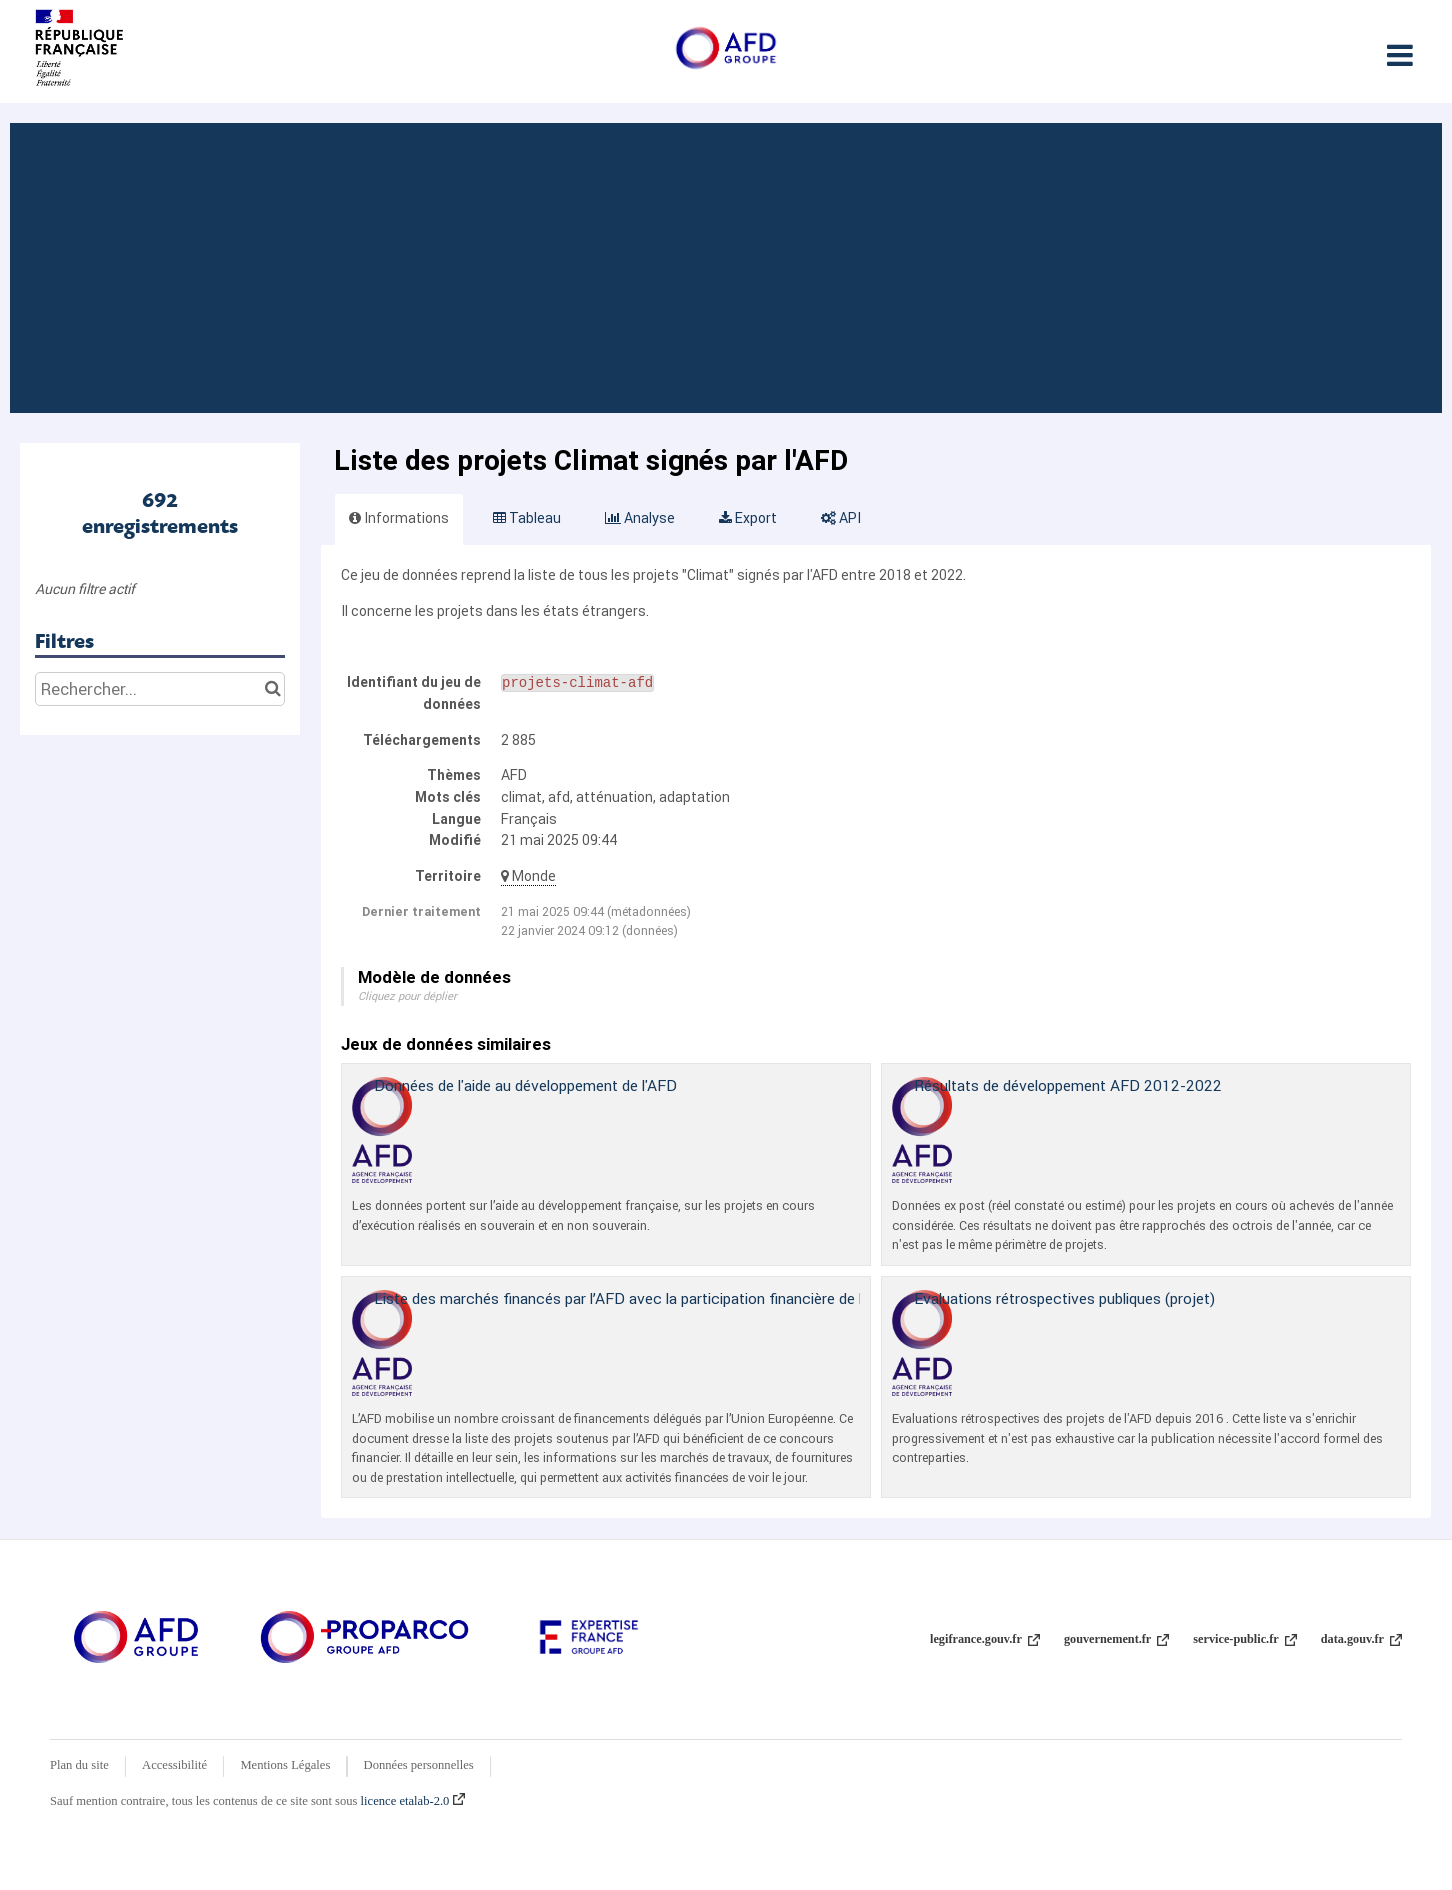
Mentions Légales (285, 1765)
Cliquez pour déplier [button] (407, 996)
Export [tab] (748, 518)
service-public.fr (1244, 1639)
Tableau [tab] (527, 518)
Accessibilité (174, 1765)
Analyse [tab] (640, 518)
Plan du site (79, 1765)
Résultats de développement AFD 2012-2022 (1068, 1085)
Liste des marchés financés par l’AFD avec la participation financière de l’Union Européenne (680, 1298)
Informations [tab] (399, 518)
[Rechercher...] (160, 689)
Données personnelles (419, 1765)
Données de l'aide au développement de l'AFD (525, 1085)
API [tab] (841, 518)
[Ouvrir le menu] (1399, 55)
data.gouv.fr (1361, 1639)
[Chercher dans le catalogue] (272, 689)
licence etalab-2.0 (413, 1801)
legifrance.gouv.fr (985, 1639)
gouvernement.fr (1116, 1639)
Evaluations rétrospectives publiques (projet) (1064, 1298)
